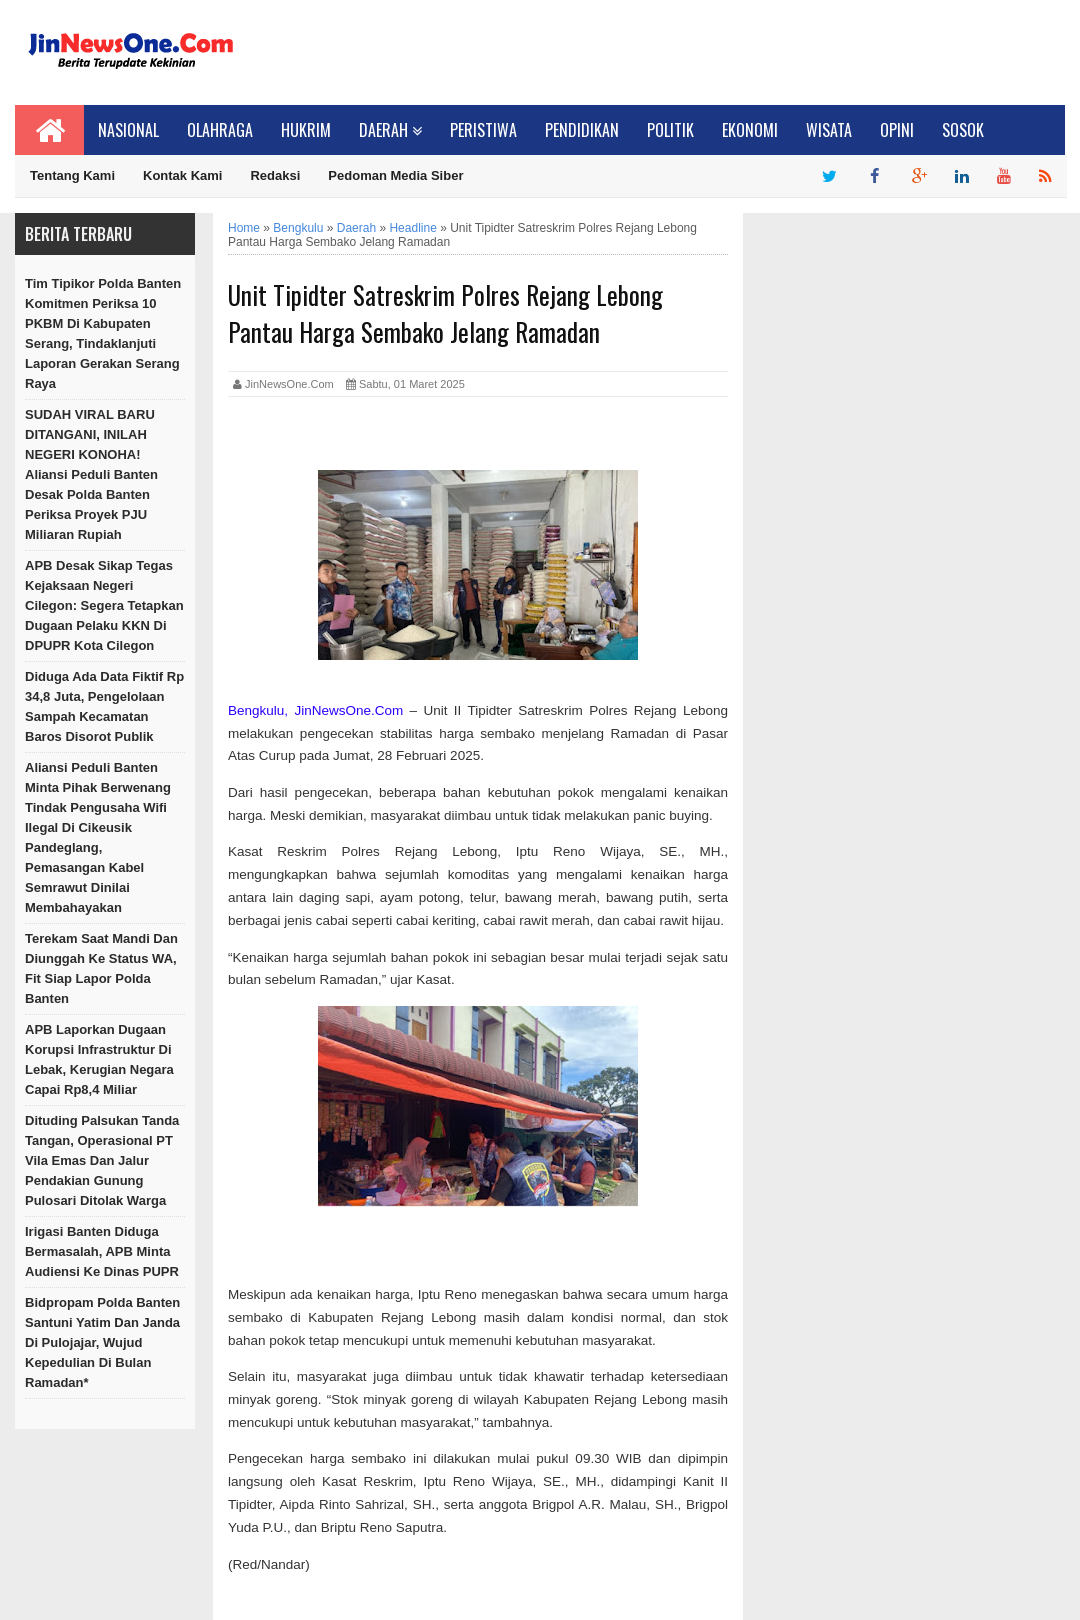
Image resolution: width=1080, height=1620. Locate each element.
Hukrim (306, 130)
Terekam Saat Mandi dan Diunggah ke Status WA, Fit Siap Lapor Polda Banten (101, 968)
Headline (412, 228)
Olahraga (220, 130)
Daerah (390, 130)
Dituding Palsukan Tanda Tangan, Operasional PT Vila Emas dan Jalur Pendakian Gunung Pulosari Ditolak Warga (102, 1160)
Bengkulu (298, 228)
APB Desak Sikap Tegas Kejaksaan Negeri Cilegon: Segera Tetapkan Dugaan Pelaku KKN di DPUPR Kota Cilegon (104, 605)
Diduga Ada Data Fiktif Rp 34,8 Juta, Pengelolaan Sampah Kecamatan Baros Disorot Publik (104, 706)
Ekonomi (750, 130)
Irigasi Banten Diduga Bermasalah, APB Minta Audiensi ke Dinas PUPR (102, 1251)
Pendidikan (582, 130)
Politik (670, 130)
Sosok (963, 130)
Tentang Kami (72, 175)
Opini (897, 130)
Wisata (829, 130)
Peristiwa (483, 130)
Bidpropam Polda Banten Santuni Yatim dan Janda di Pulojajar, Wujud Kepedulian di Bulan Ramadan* (102, 1342)
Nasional (128, 130)
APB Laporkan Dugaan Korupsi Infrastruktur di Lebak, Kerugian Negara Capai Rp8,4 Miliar (99, 1059)
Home (244, 228)
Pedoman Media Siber (395, 175)
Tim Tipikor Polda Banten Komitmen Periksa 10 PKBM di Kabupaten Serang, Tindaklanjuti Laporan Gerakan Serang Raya (103, 333)
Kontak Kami (182, 175)
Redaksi (275, 175)
